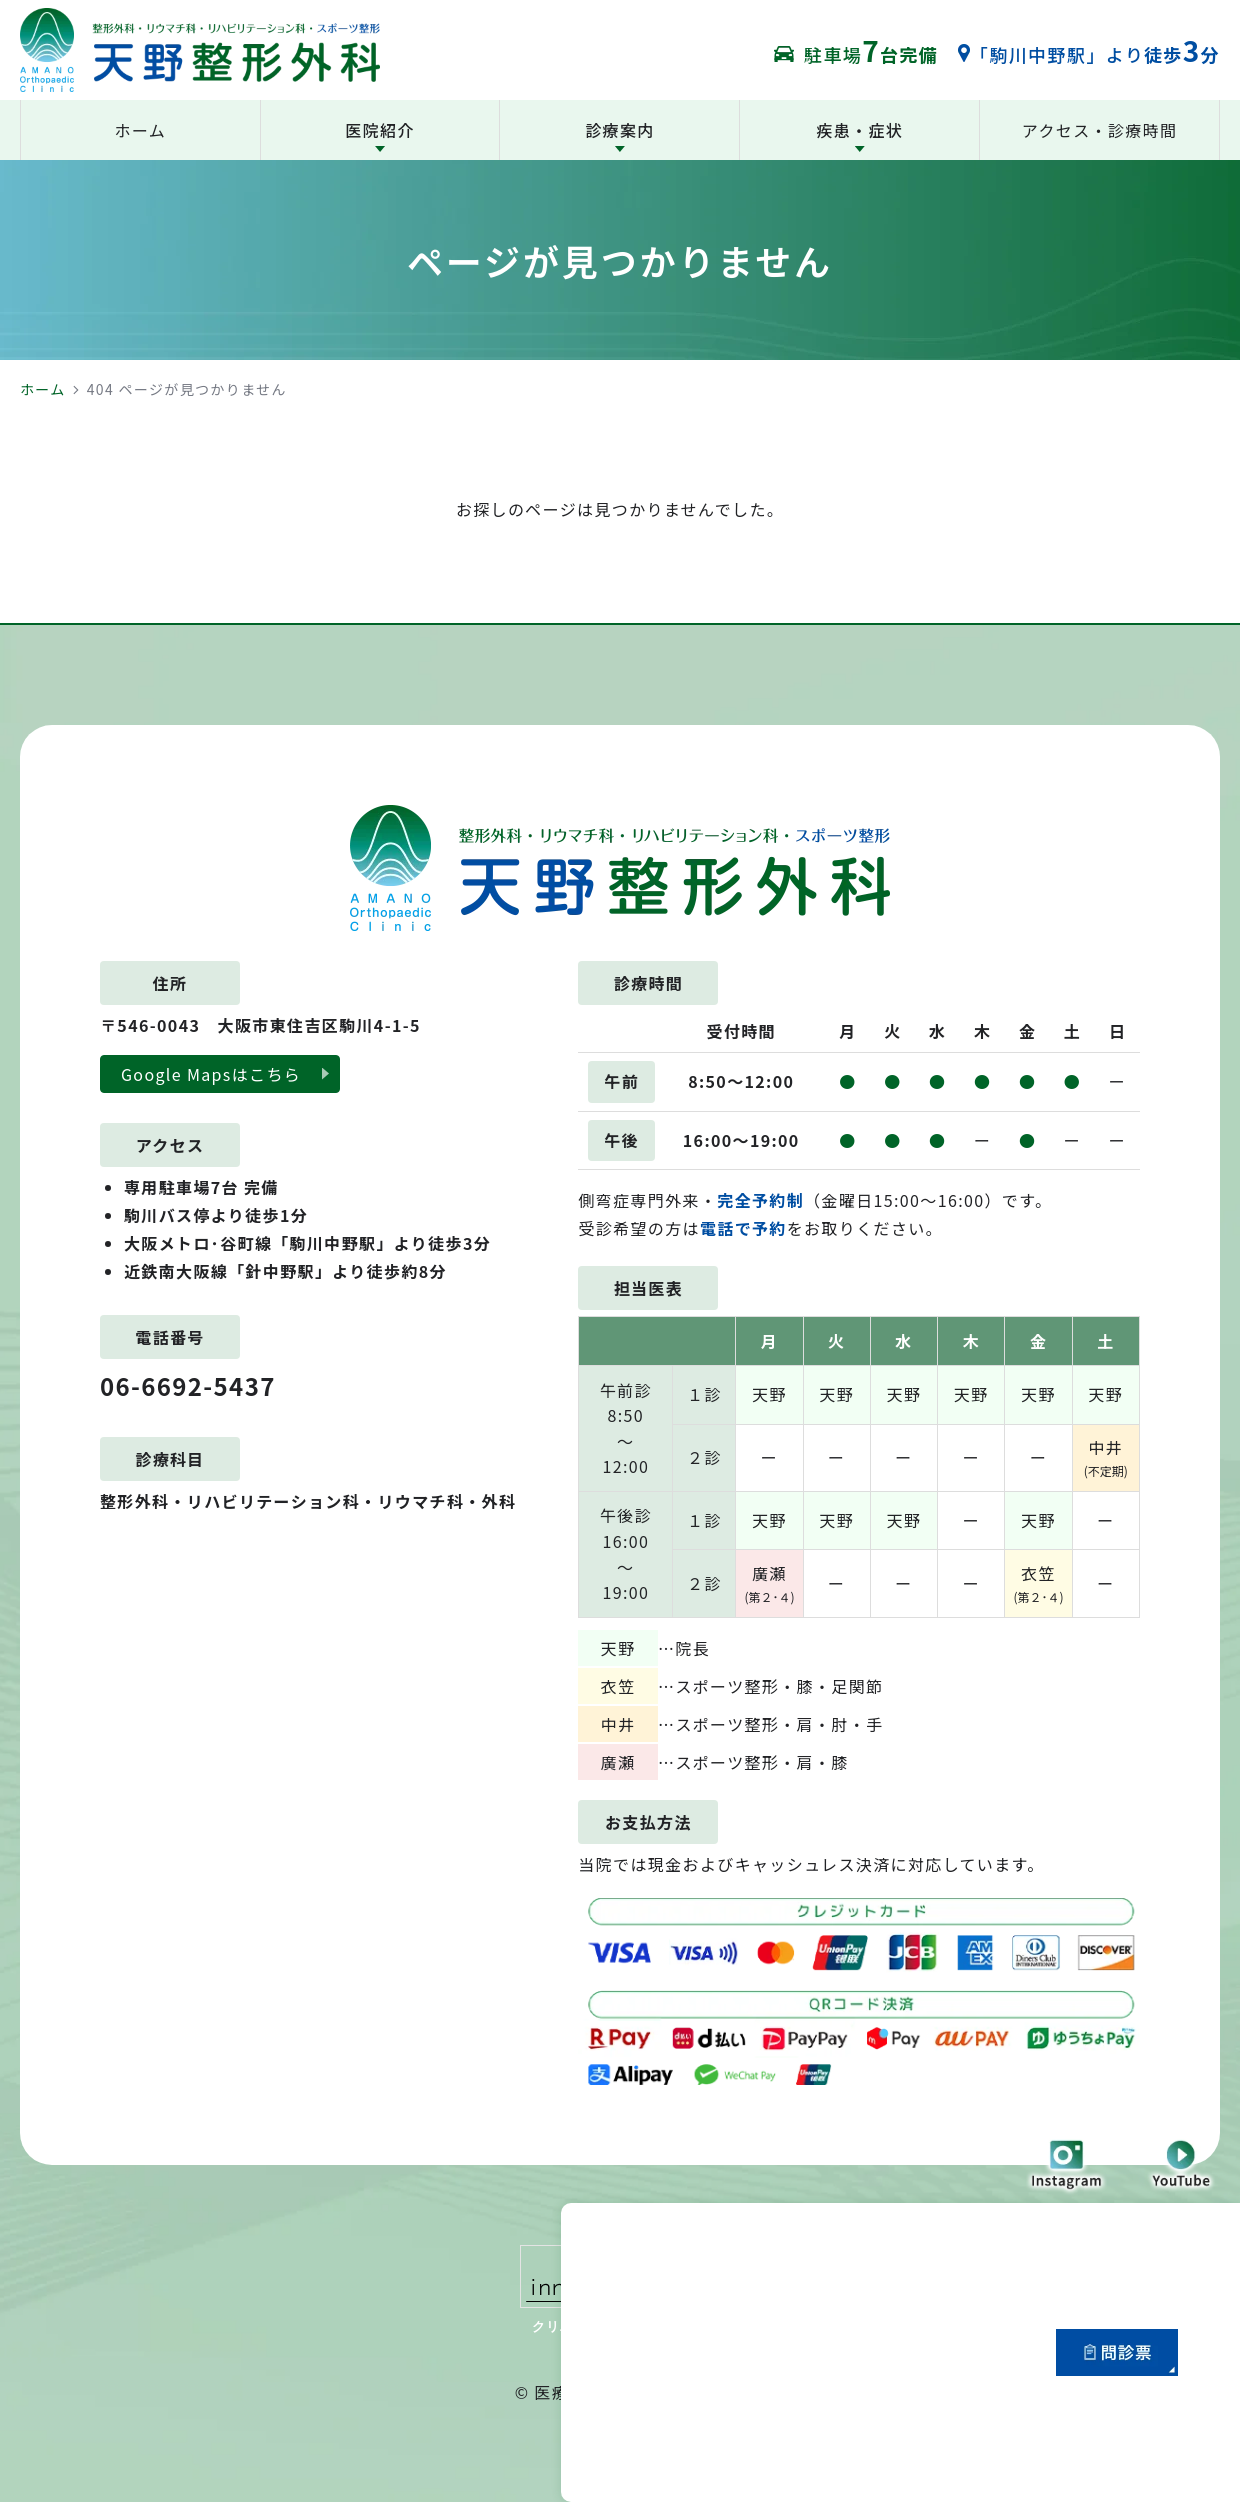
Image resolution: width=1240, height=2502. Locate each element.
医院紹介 (379, 130)
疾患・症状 (859, 130)
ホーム (43, 389)
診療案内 (619, 130)
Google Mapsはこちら (211, 1074)
